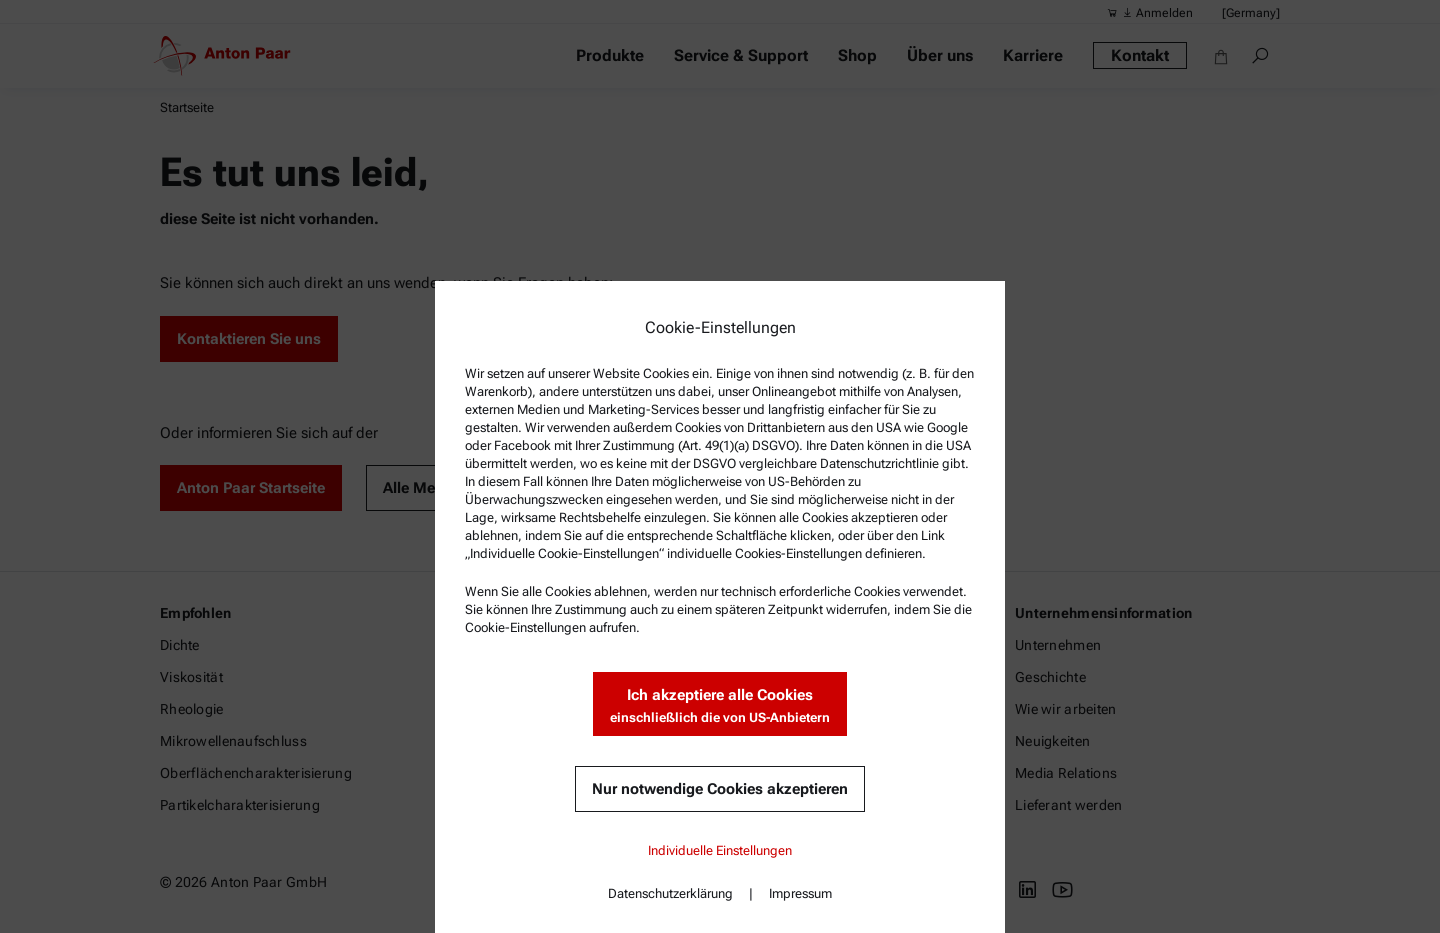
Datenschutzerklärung (670, 893)
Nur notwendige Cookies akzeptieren (720, 789)
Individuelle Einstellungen (720, 850)
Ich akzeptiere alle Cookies (720, 706)
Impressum (800, 893)
